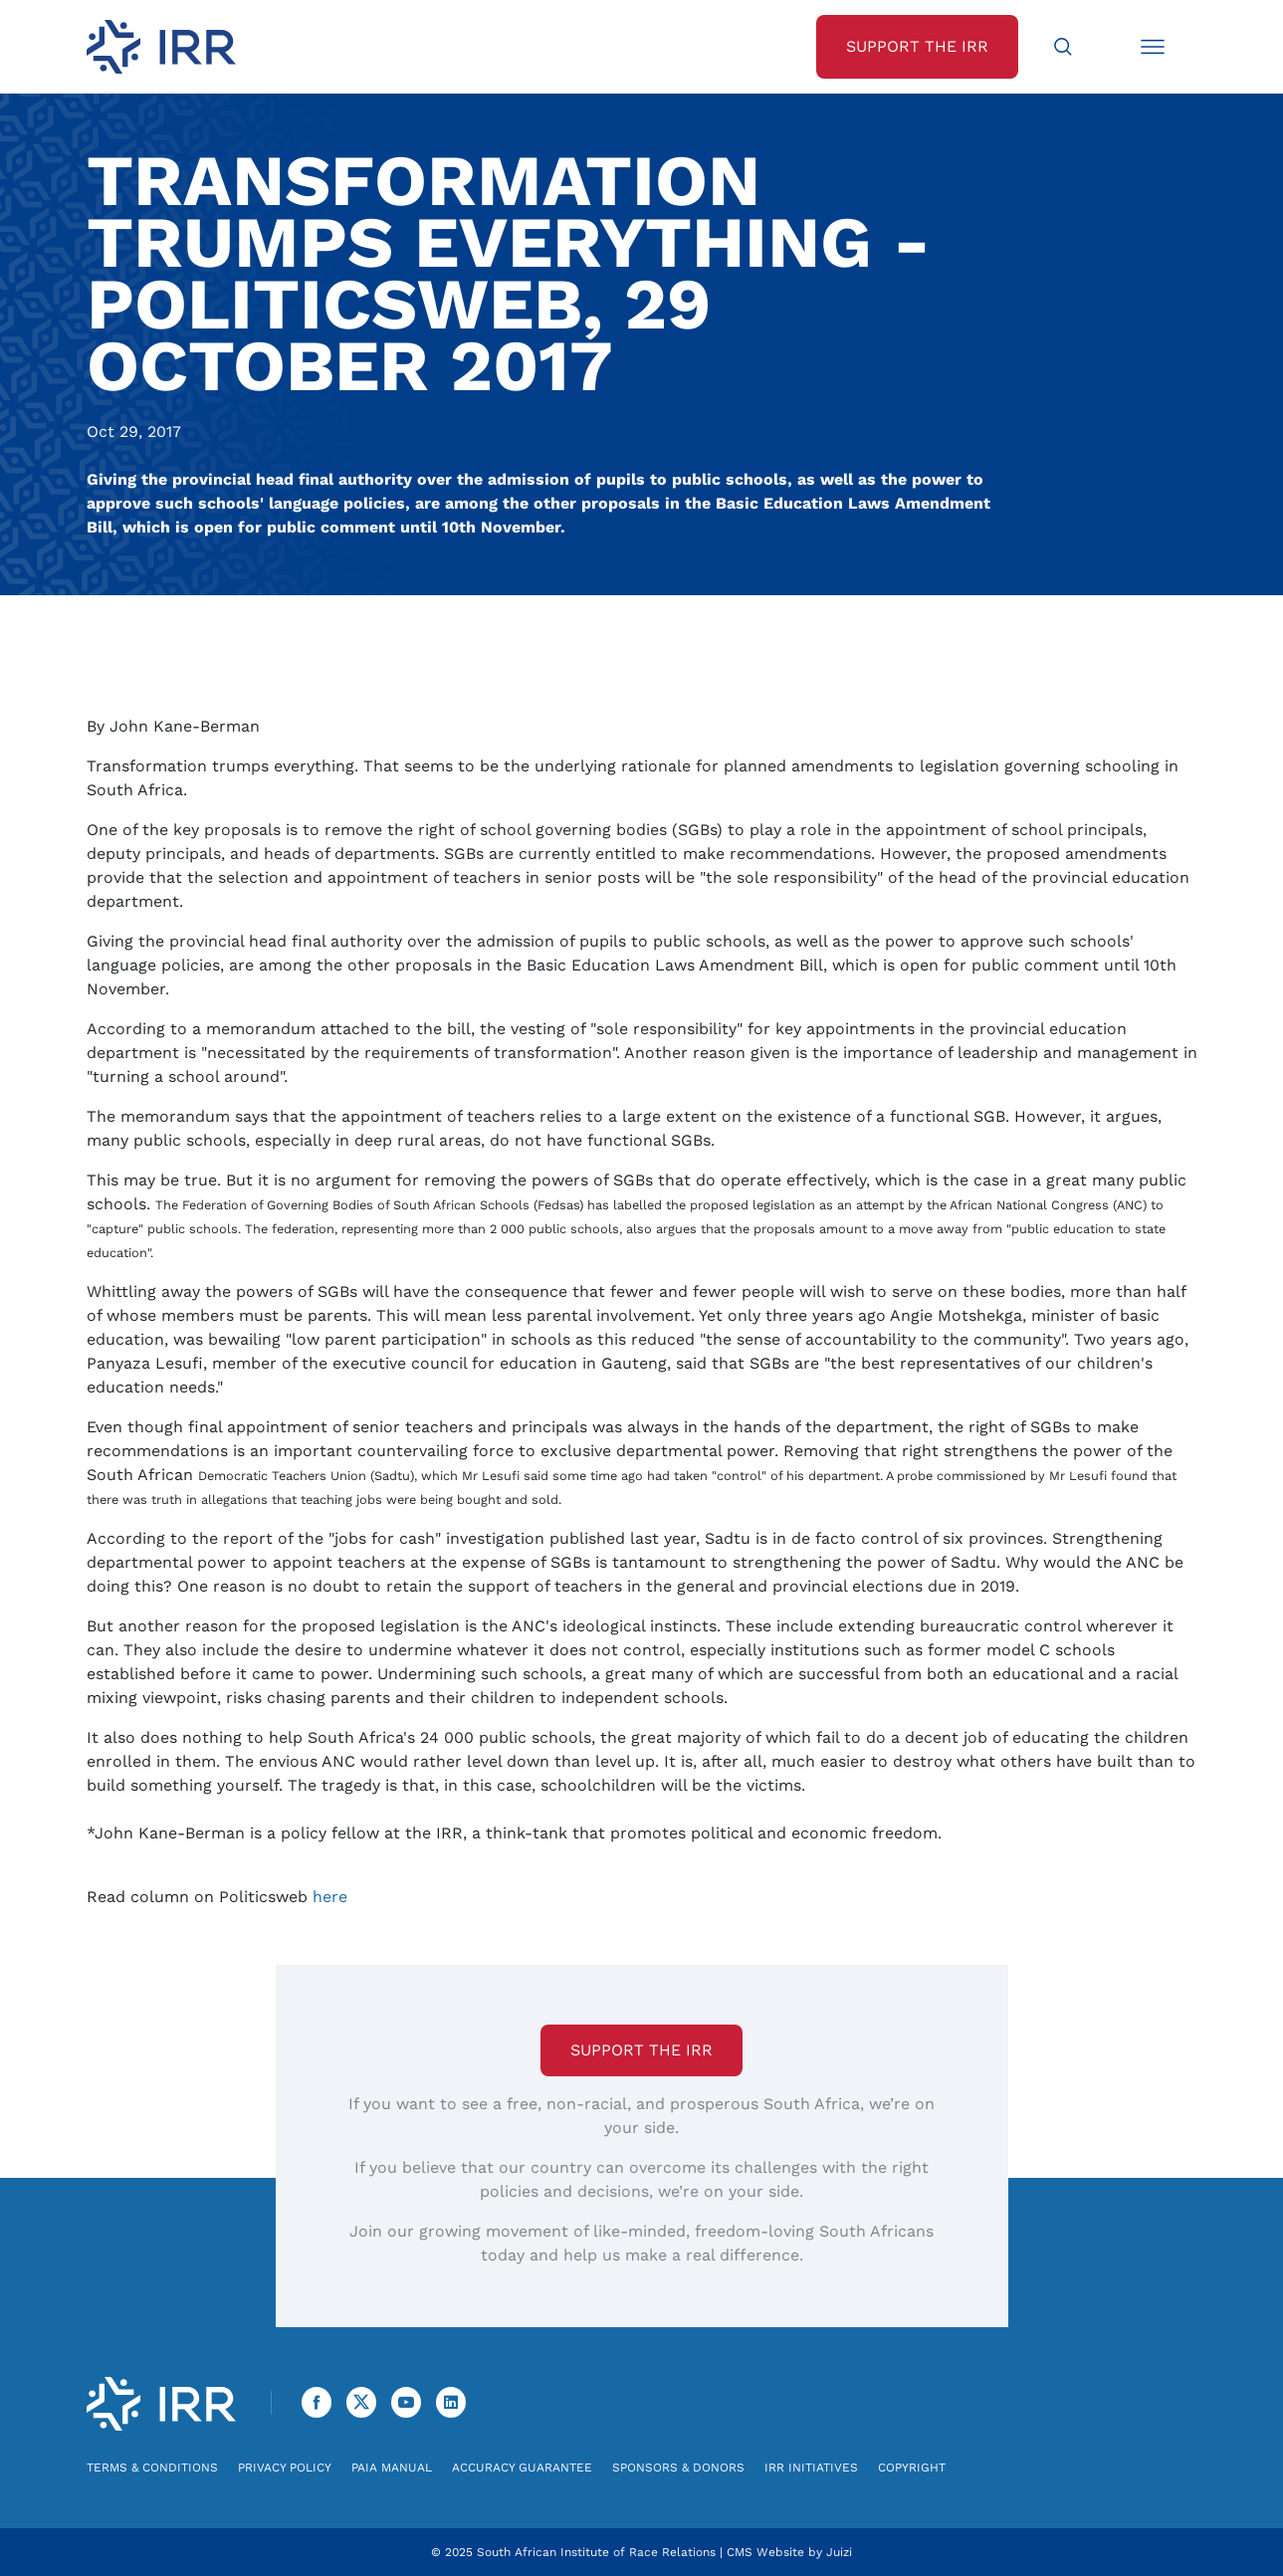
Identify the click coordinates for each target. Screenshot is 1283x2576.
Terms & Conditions (152, 2467)
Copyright (912, 2467)
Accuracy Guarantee (522, 2467)
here (330, 1896)
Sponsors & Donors (678, 2467)
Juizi (839, 2552)
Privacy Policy (284, 2467)
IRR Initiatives (811, 2467)
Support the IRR (641, 2049)
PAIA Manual (391, 2467)
